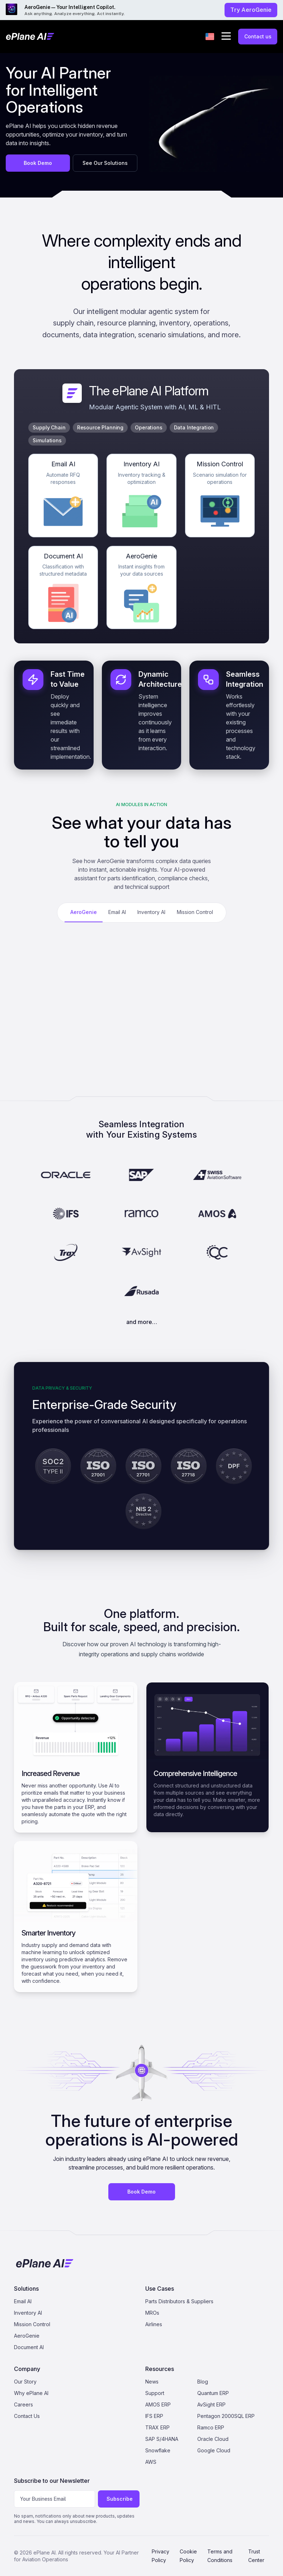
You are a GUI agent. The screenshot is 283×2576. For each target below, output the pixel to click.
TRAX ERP (157, 2427)
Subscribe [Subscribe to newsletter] (120, 2499)
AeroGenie (26, 2336)
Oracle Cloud (212, 2439)
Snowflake (157, 2450)
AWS (150, 2462)
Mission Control (32, 2324)
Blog (202, 2382)
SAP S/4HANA (161, 2439)
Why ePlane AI (31, 2393)
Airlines (153, 2324)
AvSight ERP (211, 2404)
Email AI (23, 2301)
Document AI (29, 2347)
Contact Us (27, 2416)
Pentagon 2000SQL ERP (226, 2416)
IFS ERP (154, 2416)
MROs (152, 2313)
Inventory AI (28, 2313)
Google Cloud (213, 2450)
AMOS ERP (158, 2404)
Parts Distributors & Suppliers (179, 2301)
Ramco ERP (210, 2427)
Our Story (25, 2382)
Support (154, 2393)
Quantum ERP (213, 2393)
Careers (23, 2404)
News (152, 2382)
